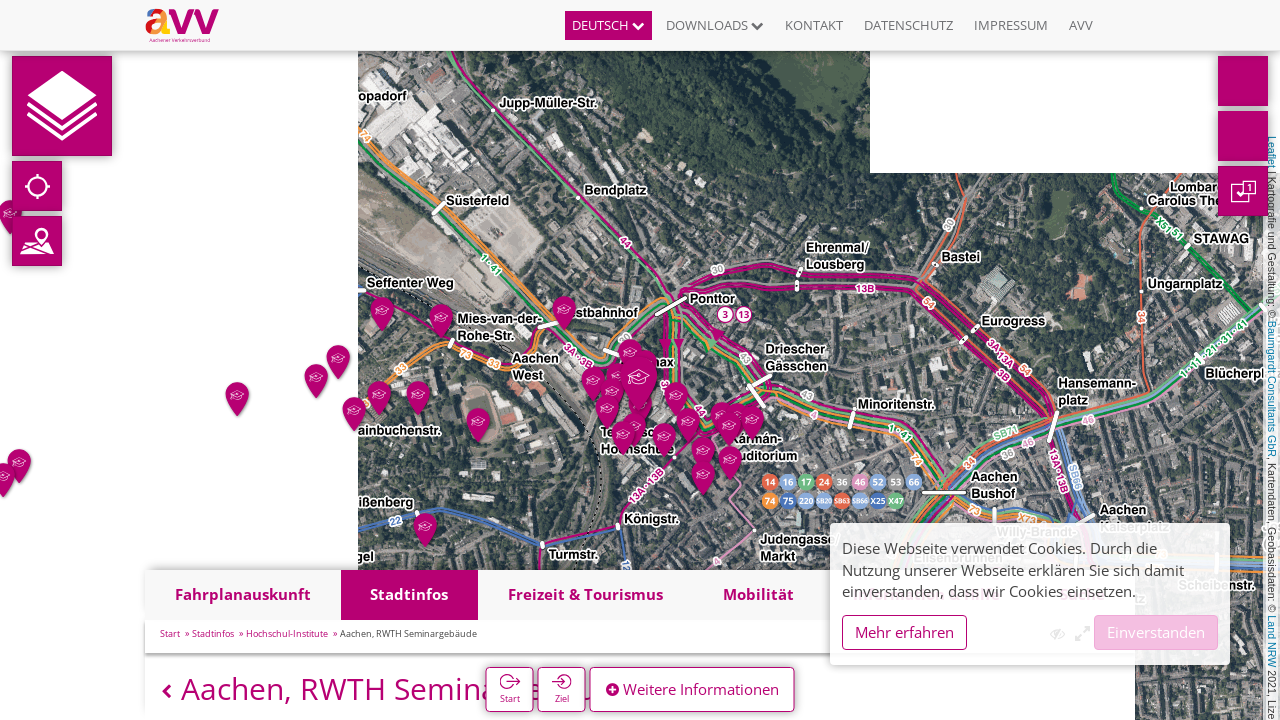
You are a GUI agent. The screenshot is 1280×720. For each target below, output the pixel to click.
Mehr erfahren (904, 632)
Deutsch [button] (608, 25)
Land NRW (1272, 641)
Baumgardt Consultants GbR (1272, 389)
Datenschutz (908, 25)
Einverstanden (1156, 632)
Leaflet (1272, 152)
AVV (1081, 25)
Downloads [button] (715, 25)
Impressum (1011, 25)
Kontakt (814, 25)
